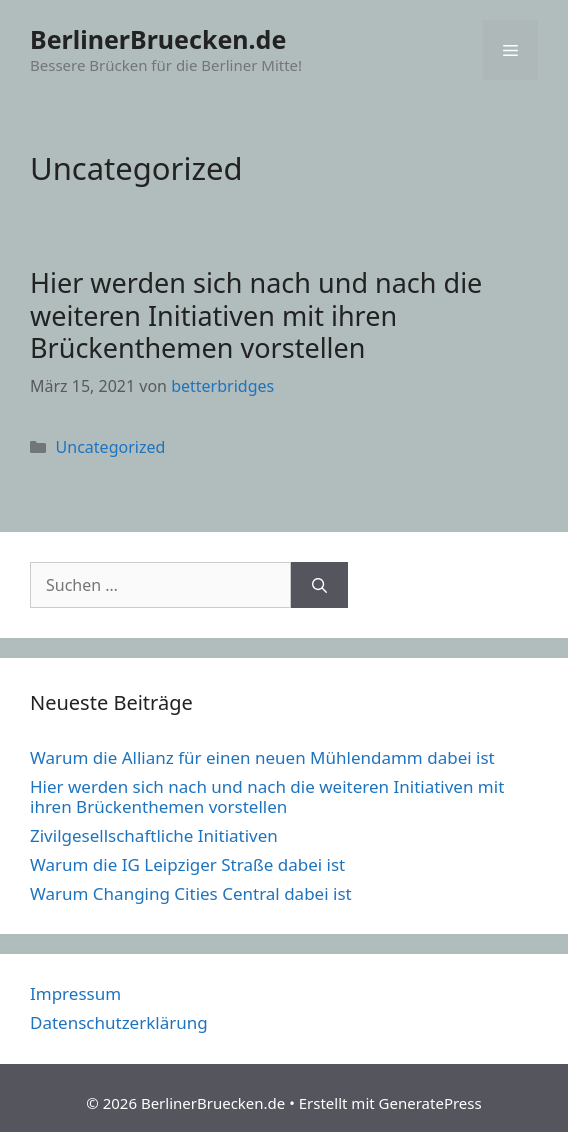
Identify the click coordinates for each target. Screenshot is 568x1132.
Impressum (75, 993)
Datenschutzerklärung (119, 1022)
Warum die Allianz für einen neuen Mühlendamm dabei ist (262, 757)
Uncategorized (111, 447)
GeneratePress (430, 1103)
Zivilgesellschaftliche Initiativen (154, 835)
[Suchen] (319, 585)
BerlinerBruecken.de (158, 39)
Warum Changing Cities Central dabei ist (191, 893)
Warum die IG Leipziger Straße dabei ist (187, 864)
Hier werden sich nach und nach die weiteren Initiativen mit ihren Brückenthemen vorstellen (256, 315)
